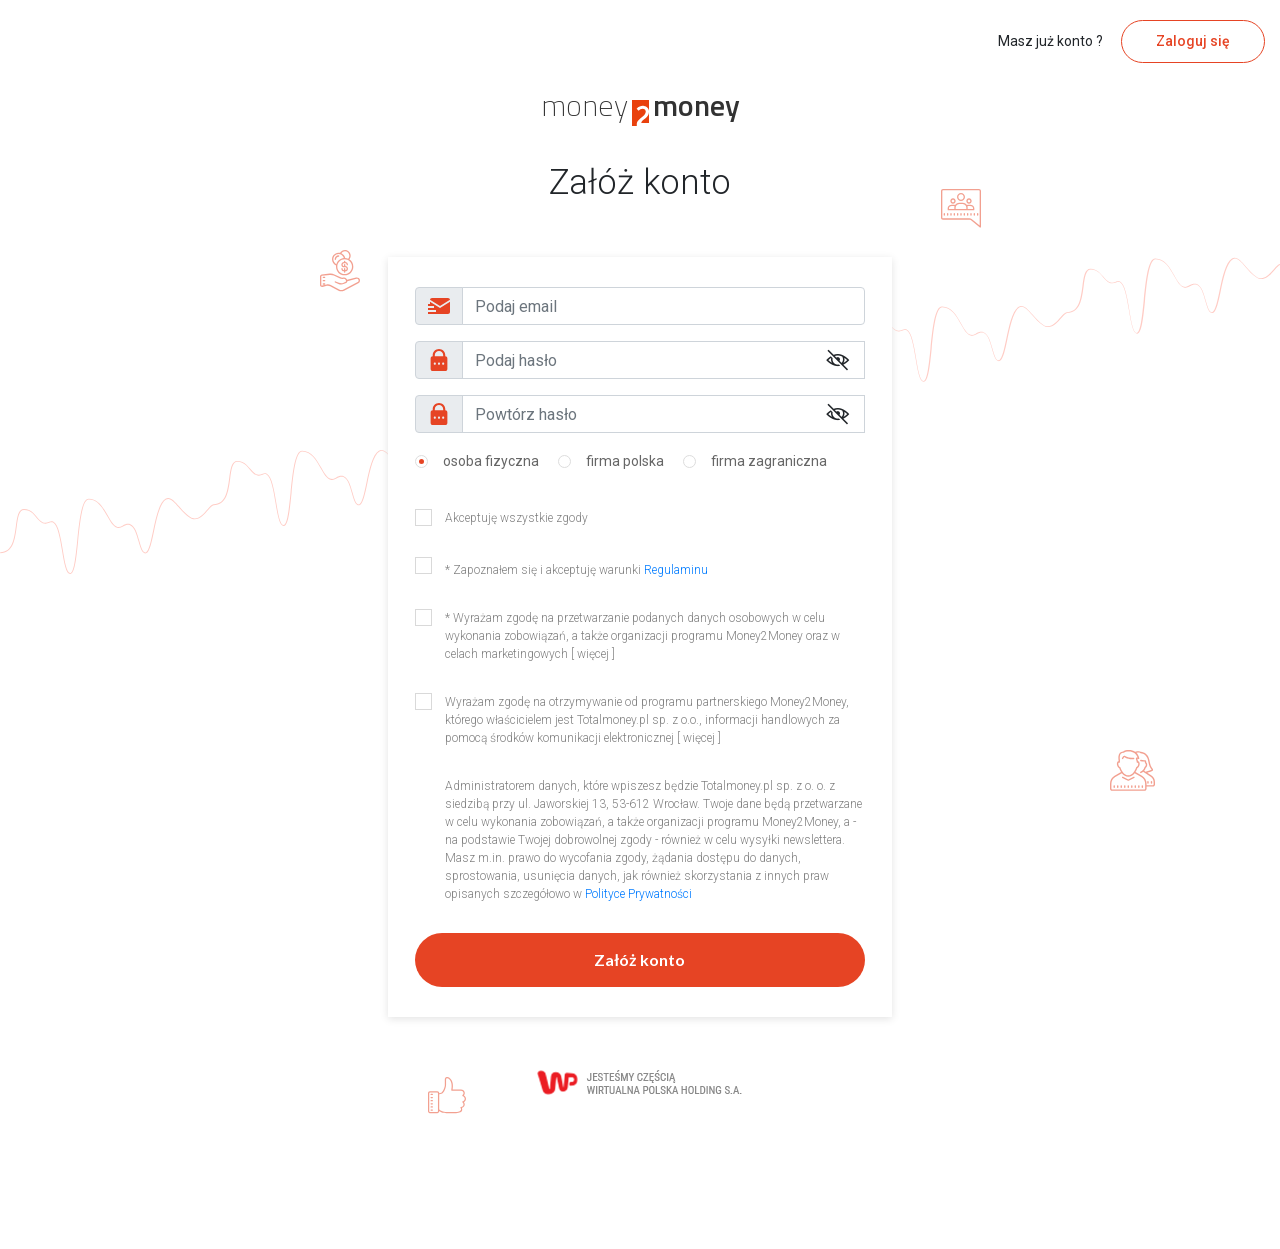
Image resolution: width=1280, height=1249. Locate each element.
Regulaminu (676, 570)
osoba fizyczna (491, 461)
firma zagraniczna (769, 461)
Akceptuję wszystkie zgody (516, 518)
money (640, 105)
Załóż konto (639, 959)
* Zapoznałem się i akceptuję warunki (576, 570)
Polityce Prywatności (638, 894)
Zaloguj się (1193, 41)
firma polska (625, 461)
